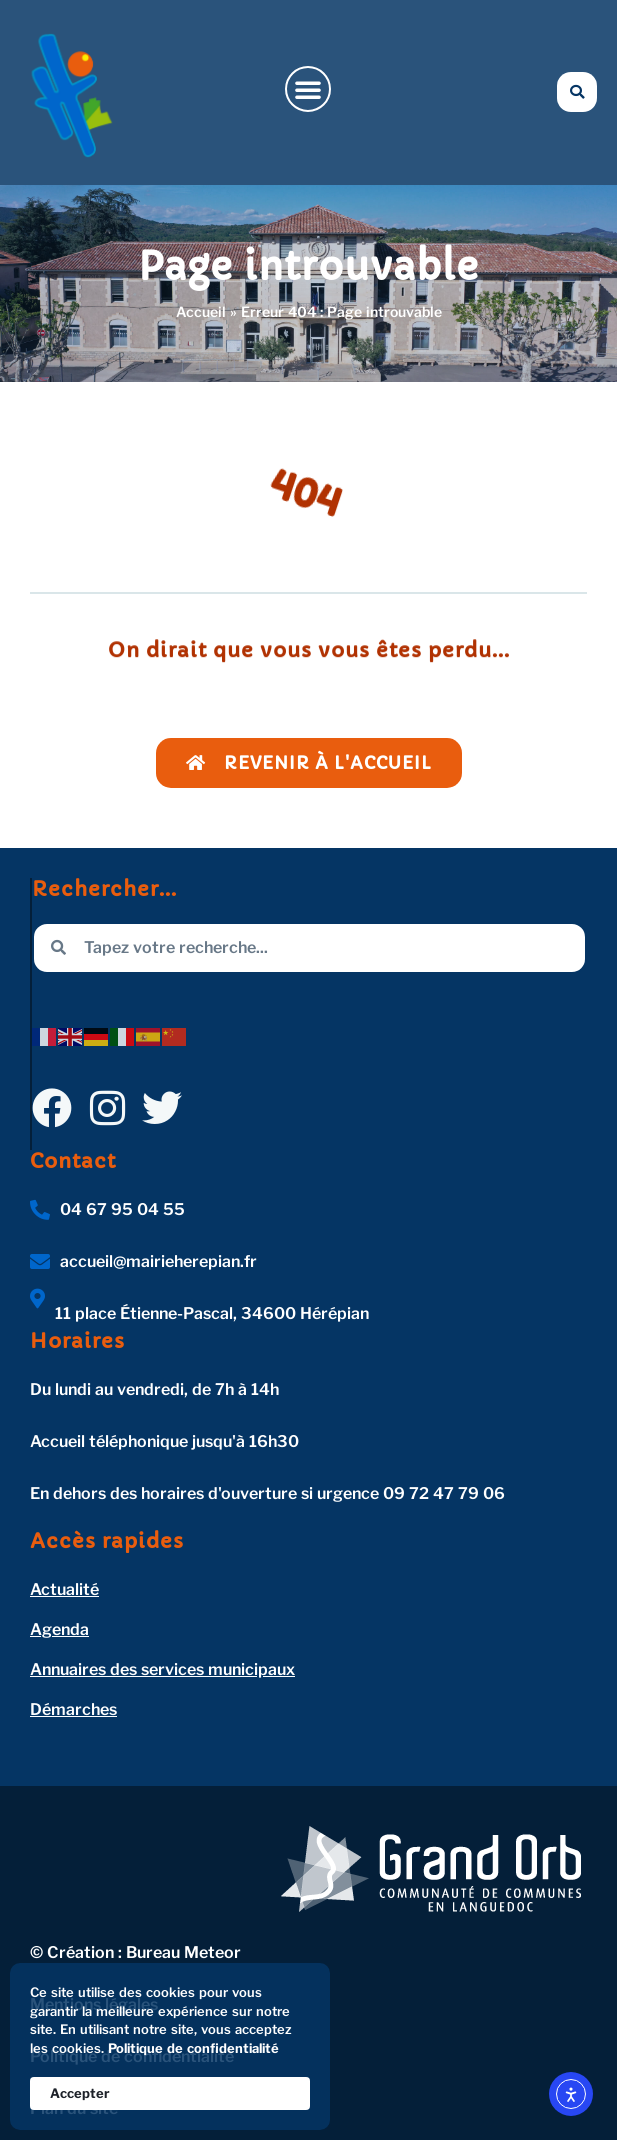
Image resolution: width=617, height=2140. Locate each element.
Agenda (59, 1629)
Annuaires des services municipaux (162, 1669)
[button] (308, 89)
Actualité (64, 1589)
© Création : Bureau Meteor (135, 1952)
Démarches (73, 1709)
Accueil (201, 311)
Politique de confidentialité (193, 2048)
